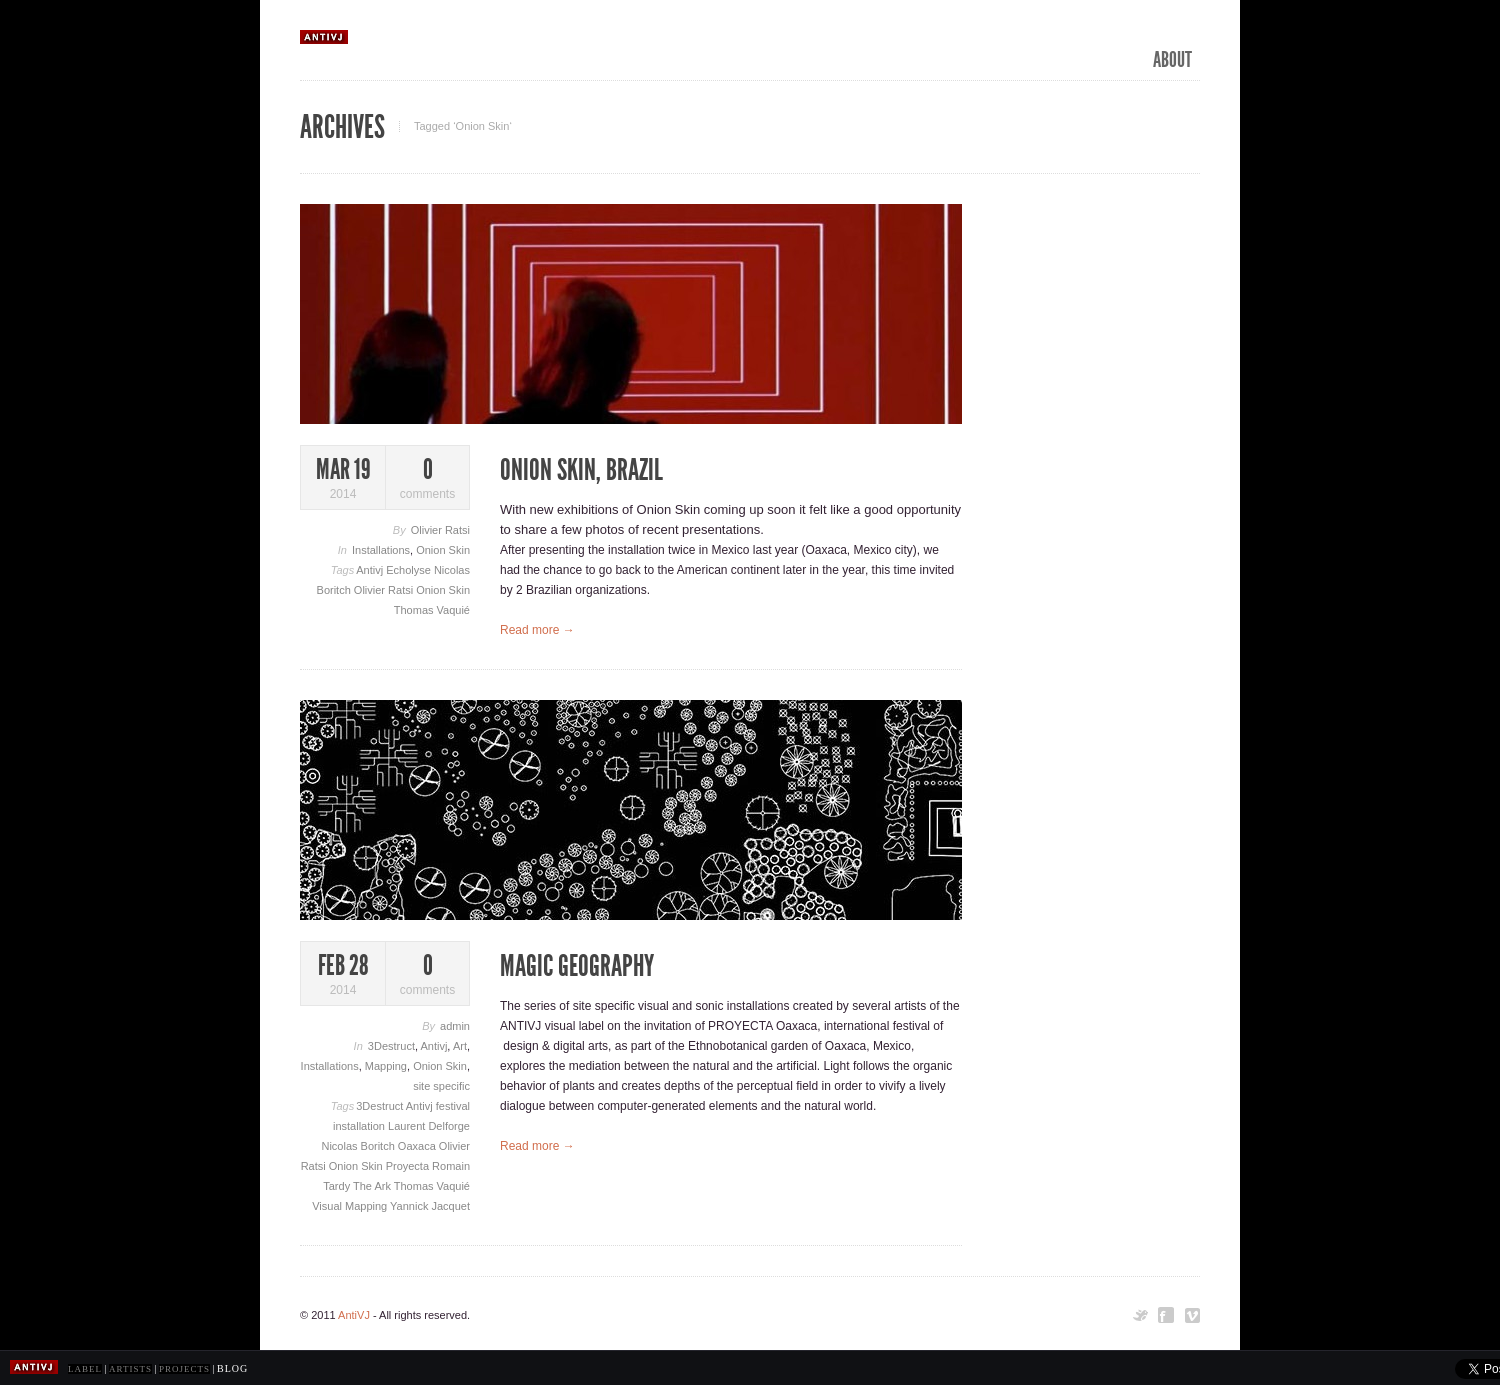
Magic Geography (577, 966)
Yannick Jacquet (430, 1206)
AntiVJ (354, 1315)
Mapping (386, 1066)
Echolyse (410, 570)
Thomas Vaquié (432, 610)
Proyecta (409, 1166)
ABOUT (1172, 60)
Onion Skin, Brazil (581, 470)
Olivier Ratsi (440, 530)
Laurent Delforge (429, 1126)
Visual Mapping (351, 1206)
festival (453, 1106)
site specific (441, 1086)
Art (460, 1046)
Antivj (371, 570)
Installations (381, 550)
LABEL (85, 1369)
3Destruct (391, 1046)
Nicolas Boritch (359, 1146)
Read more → (537, 630)
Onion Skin (443, 550)
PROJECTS (184, 1369)
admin (455, 1026)
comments (427, 478)
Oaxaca (418, 1146)
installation (360, 1126)
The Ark (373, 1186)
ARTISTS (130, 1369)
